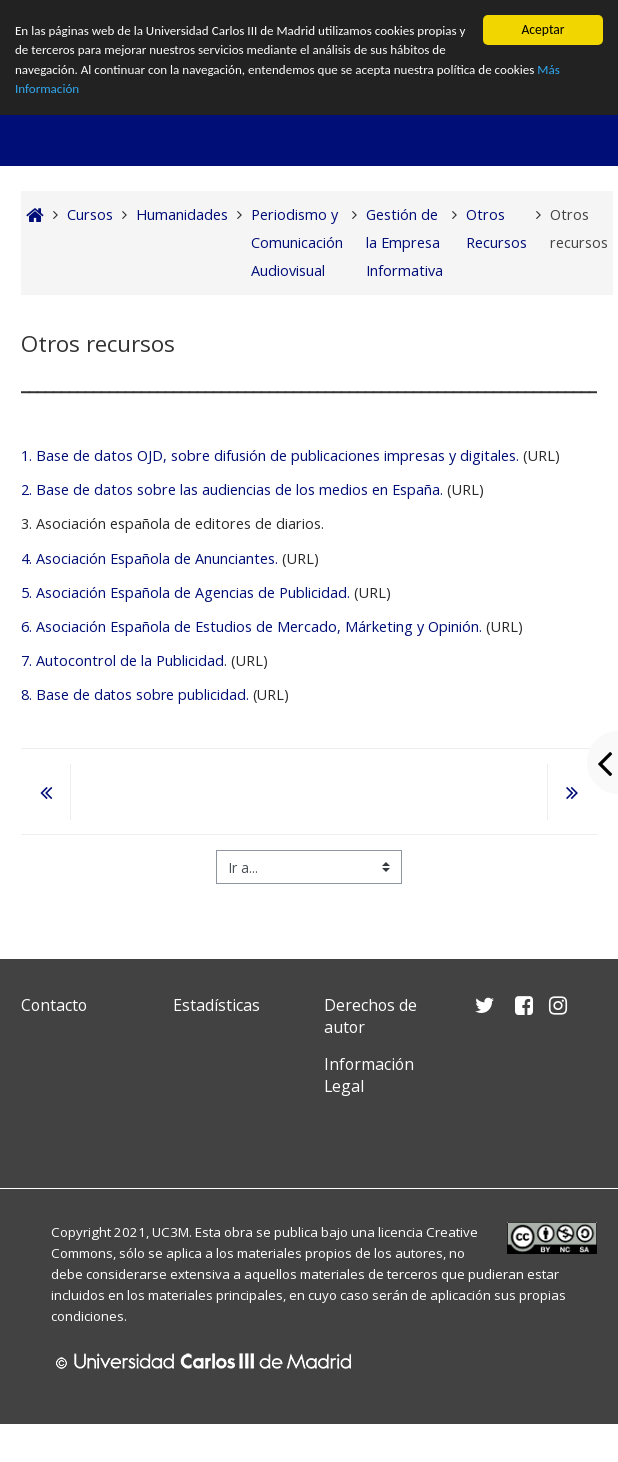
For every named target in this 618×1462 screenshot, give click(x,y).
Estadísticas (216, 1005)
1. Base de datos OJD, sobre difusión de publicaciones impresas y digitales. (270, 455)
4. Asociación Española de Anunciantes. (149, 558)
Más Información (105, 92)
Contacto (54, 1005)
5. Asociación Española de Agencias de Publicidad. (185, 592)
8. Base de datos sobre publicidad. (135, 694)
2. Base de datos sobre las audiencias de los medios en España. (232, 489)
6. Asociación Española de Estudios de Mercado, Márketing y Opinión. (251, 626)
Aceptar (542, 29)
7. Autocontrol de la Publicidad (122, 660)
